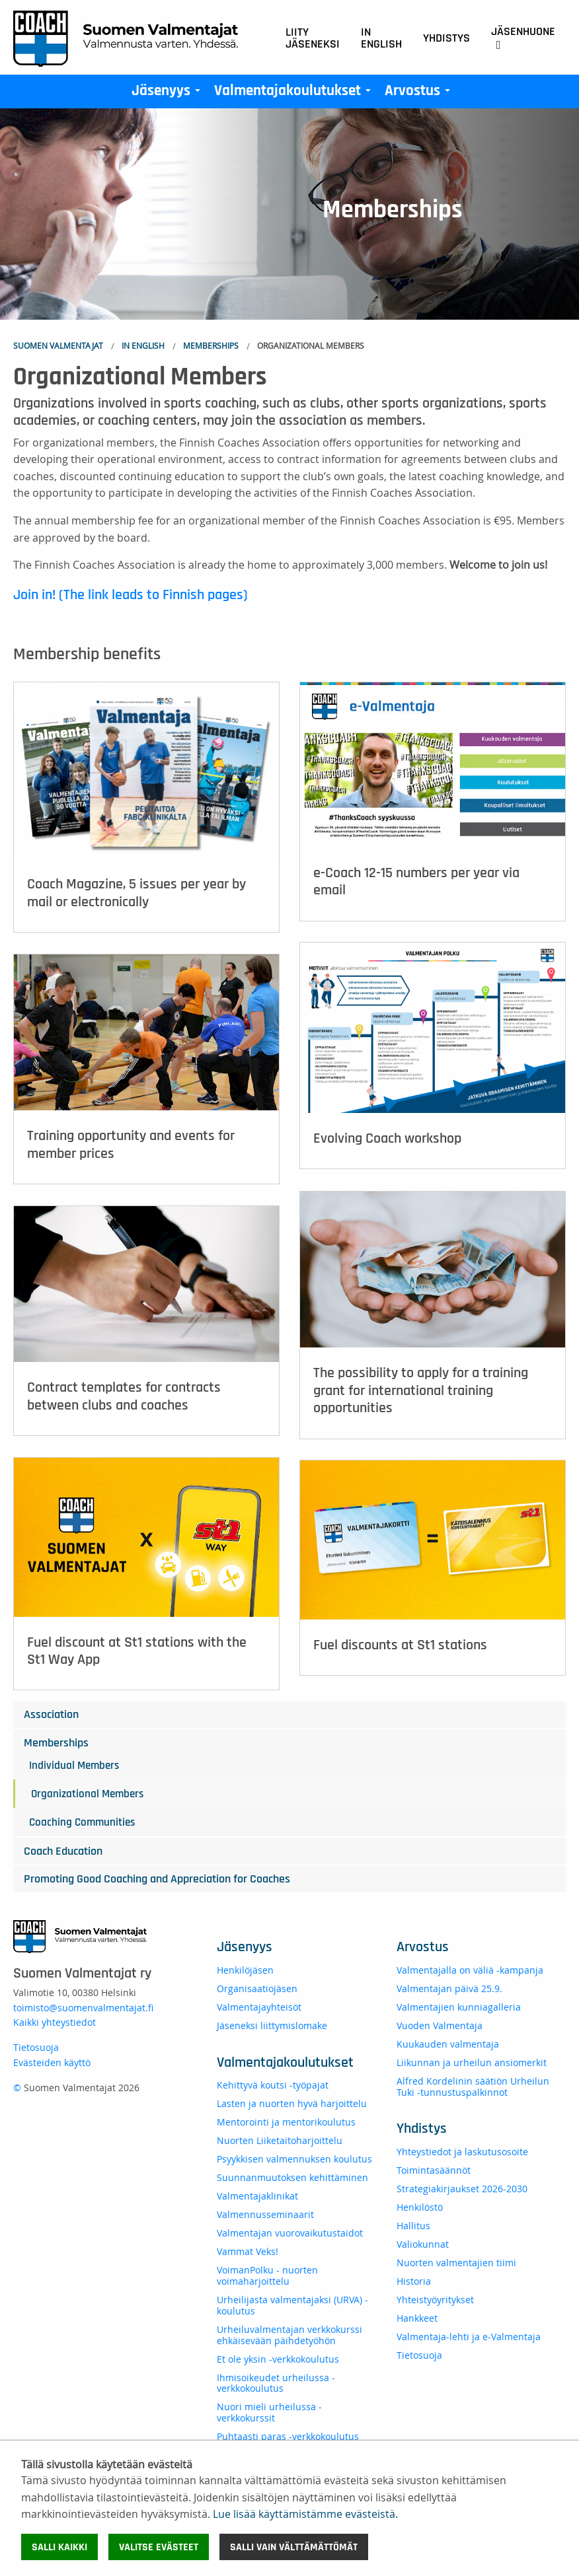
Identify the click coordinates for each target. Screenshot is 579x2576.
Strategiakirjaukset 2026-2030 (462, 2188)
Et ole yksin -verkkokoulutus (278, 2359)
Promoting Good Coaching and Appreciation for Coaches (157, 1879)
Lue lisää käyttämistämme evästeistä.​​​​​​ (305, 2514)
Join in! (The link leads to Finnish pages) (130, 594)
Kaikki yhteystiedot (54, 2022)
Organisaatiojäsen (257, 1988)
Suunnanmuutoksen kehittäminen (292, 2177)
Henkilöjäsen (245, 1970)
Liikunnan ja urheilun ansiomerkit (472, 2062)
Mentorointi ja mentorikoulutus (286, 2122)
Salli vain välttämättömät (294, 2547)
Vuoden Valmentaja (439, 2025)
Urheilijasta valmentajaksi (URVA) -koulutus (292, 2305)
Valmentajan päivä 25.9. (449, 1988)
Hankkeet (417, 2318)
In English (381, 38)
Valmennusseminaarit (265, 2214)
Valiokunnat (423, 2244)
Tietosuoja (36, 2047)
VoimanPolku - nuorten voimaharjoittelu (267, 2275)
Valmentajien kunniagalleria (459, 2007)
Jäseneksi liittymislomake (272, 2025)
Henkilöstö (420, 2207)
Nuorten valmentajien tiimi (456, 2262)
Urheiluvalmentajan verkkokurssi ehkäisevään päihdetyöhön (289, 2335)
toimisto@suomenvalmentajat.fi (83, 2007)
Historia (414, 2281)
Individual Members (74, 1765)
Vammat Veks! (247, 2251)
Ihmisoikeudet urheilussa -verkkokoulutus (276, 2383)
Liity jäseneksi (313, 38)
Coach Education (63, 1851)
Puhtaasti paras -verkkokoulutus (288, 2436)
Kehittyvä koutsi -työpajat (272, 2085)
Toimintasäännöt (434, 2170)
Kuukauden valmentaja (448, 2044)
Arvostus (420, 93)
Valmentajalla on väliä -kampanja (470, 1970)
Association (51, 1715)
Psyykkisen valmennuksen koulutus (294, 2159)
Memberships (211, 345)
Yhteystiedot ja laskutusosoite (462, 2151)
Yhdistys (446, 38)
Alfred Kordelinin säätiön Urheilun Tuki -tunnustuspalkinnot (473, 2086)
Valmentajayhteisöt (259, 2007)
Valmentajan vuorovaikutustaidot (290, 2233)
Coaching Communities (82, 1822)
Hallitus (413, 2225)
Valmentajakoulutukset (295, 93)
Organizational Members (87, 1793)
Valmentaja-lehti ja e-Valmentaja (469, 2336)
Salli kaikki (59, 2547)
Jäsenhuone (523, 38)
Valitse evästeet (158, 2547)
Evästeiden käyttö (52, 2062)
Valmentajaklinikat (257, 2196)
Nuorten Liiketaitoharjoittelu (279, 2140)
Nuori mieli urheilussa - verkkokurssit (269, 2412)
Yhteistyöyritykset (435, 2299)
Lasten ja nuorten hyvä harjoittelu (292, 2103)
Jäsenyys (169, 93)
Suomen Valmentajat (58, 345)
